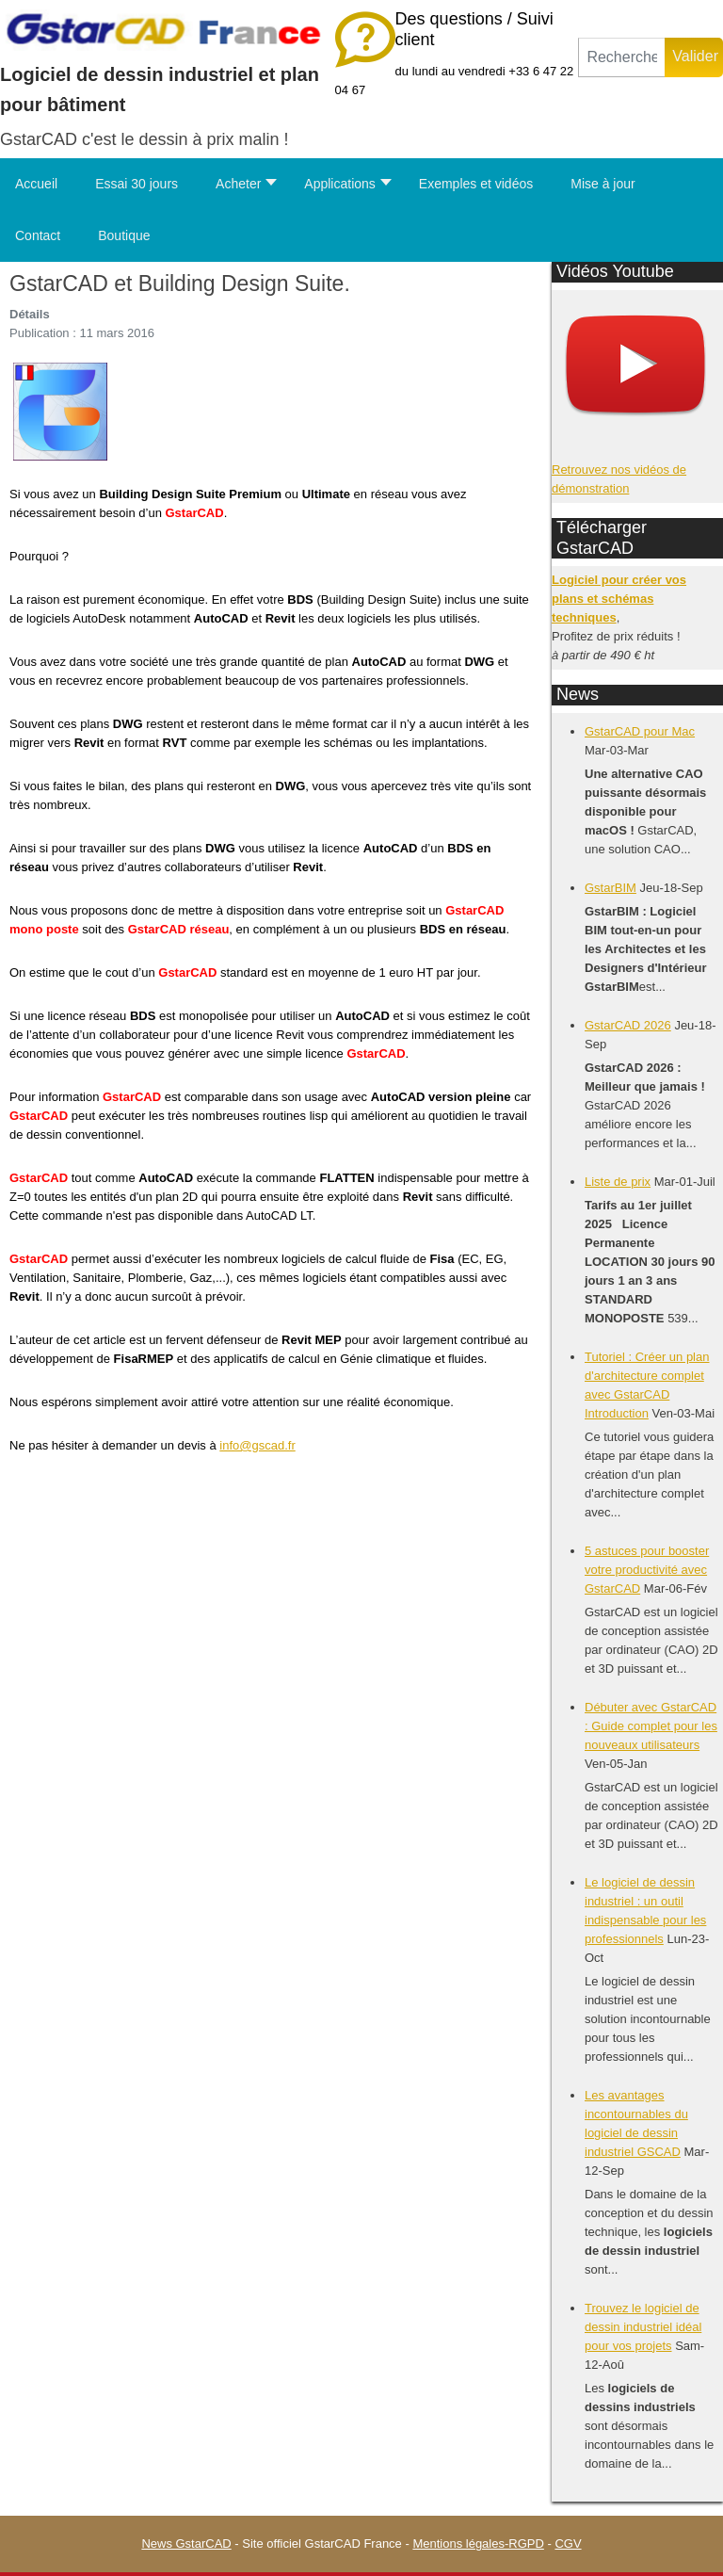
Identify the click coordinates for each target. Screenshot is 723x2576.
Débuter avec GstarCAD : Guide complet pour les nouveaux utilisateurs (651, 1726)
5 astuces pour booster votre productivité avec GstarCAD (647, 1570)
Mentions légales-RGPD (477, 2543)
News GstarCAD (186, 2543)
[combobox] (622, 57)
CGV (567, 2543)
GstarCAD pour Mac (640, 731)
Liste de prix (618, 1182)
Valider (695, 56)
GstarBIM (610, 888)
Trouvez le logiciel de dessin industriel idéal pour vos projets (643, 2327)
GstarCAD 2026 (628, 1025)
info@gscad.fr (257, 1445)
